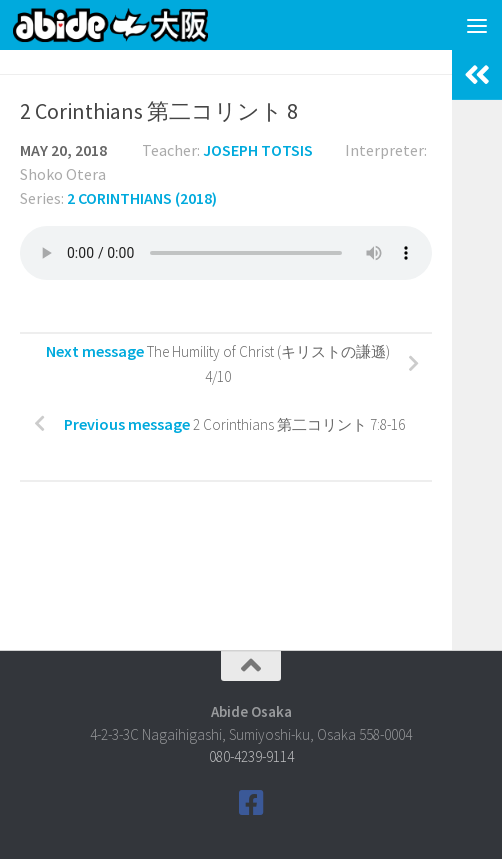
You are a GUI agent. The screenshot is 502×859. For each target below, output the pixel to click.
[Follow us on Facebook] (251, 803)
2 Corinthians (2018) (142, 198)
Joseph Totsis (258, 150)
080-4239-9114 (251, 756)
